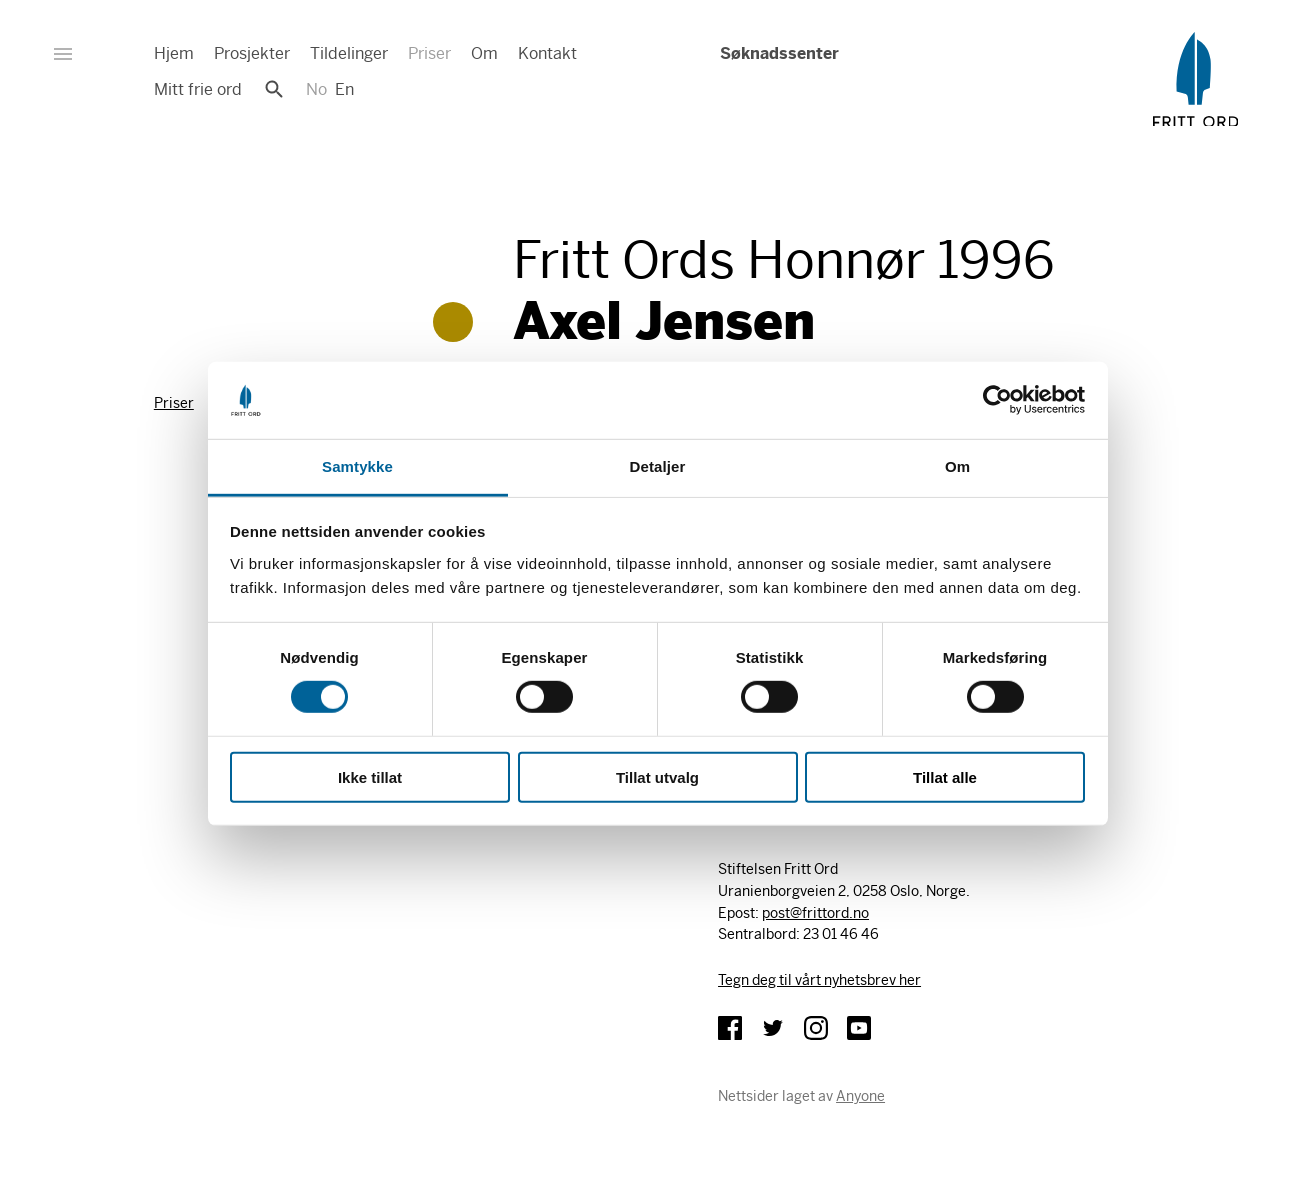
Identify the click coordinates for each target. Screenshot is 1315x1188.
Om (484, 53)
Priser (429, 53)
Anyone (860, 1096)
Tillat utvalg (657, 776)
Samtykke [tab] (357, 466)
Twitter (773, 1028)
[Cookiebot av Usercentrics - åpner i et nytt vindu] (997, 400)
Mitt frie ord (198, 89)
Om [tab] (957, 466)
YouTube (859, 1028)
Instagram (816, 1028)
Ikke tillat (370, 776)
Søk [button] (274, 89)
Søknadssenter (777, 53)
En (344, 89)
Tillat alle (945, 776)
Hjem (174, 53)
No (316, 89)
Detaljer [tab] (658, 466)
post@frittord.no (815, 913)
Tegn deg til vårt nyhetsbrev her (819, 980)
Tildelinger (349, 53)
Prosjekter (252, 53)
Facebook (730, 1028)
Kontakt (547, 53)
